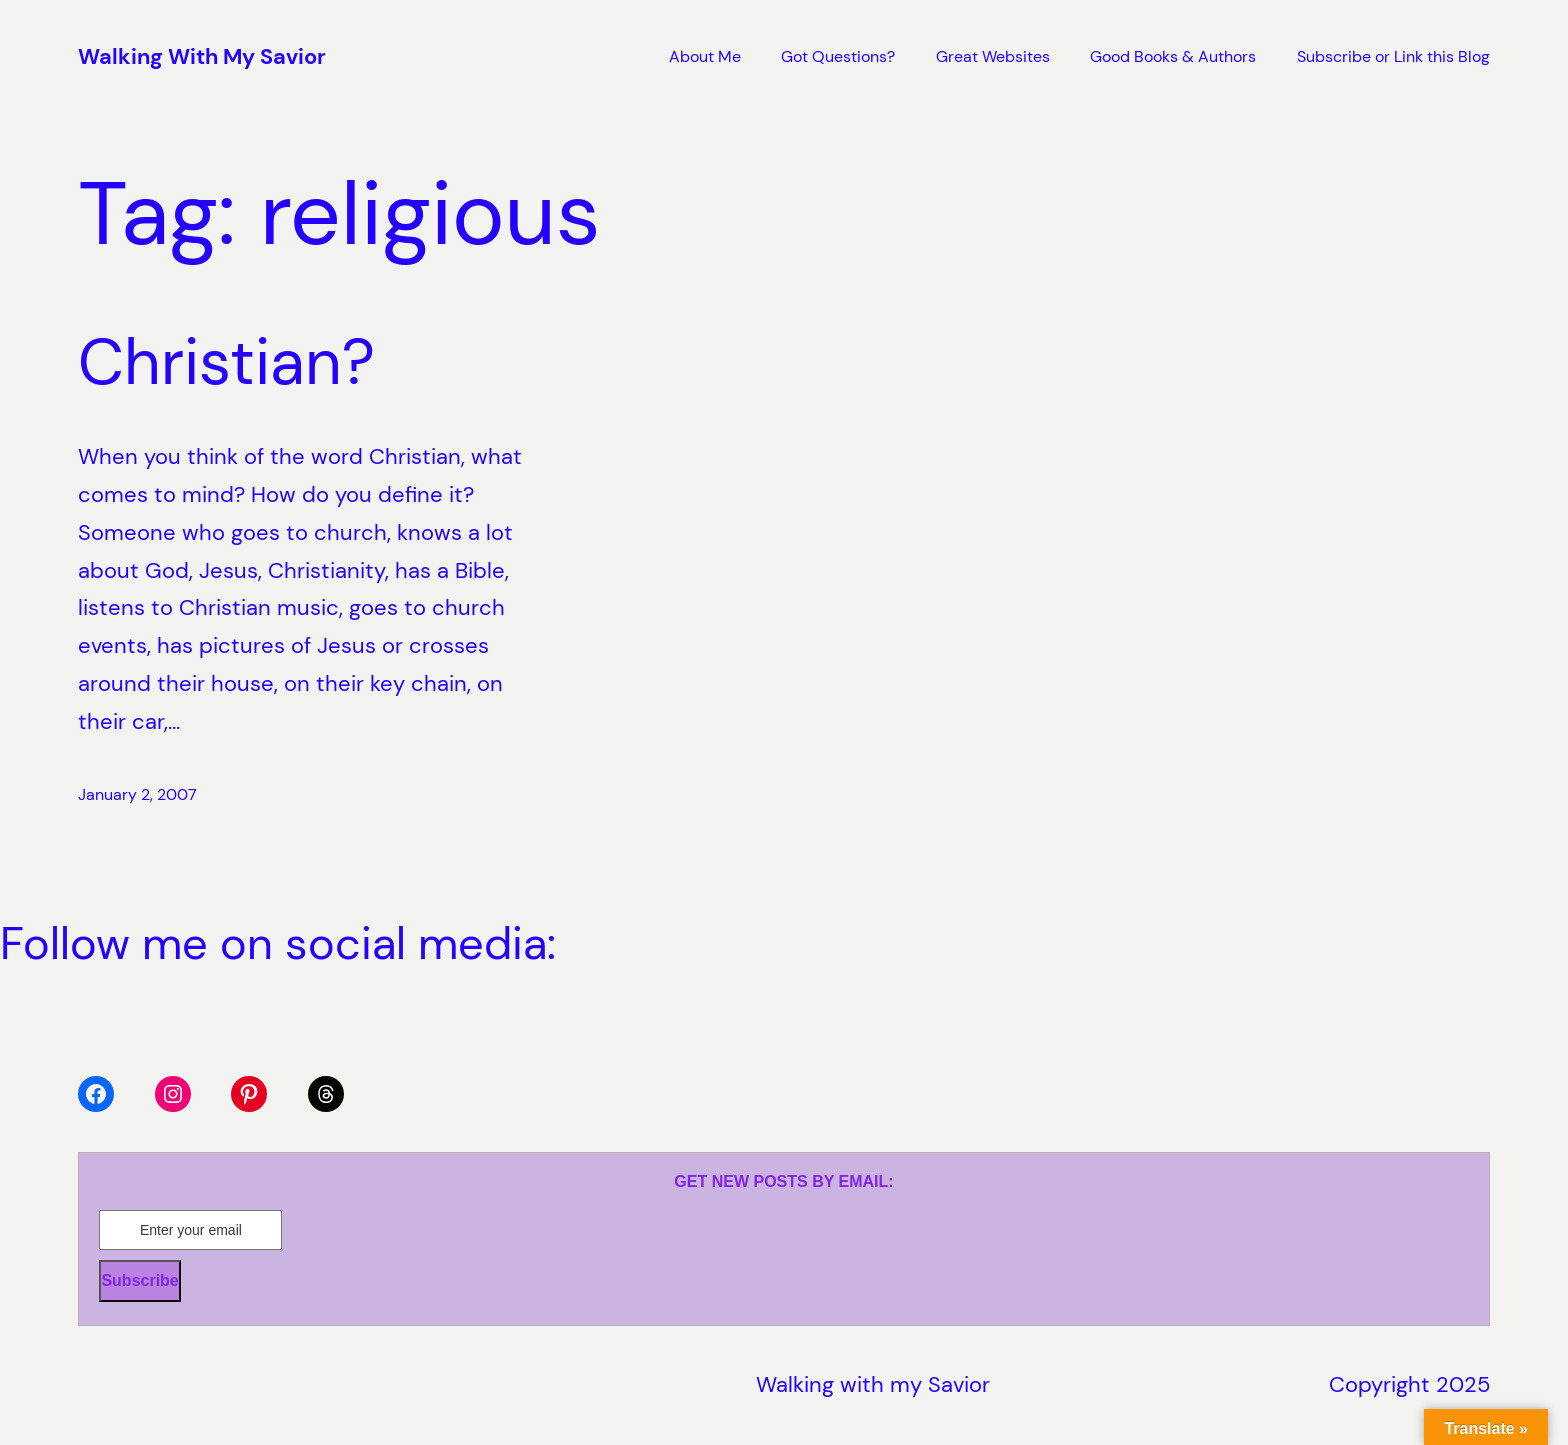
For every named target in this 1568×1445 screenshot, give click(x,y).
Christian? (226, 363)
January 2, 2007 (137, 794)
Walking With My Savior (202, 56)
